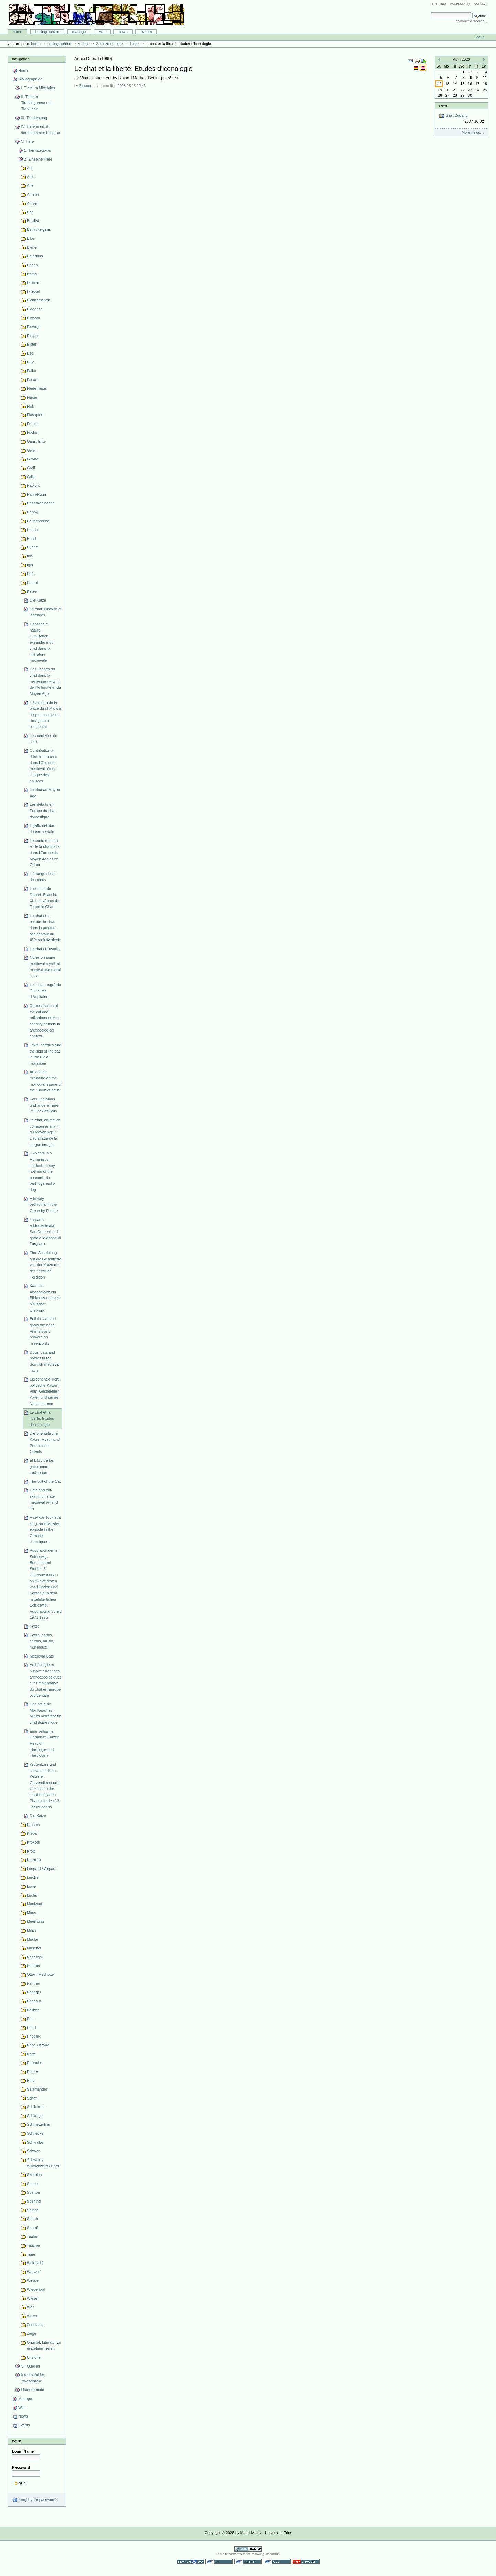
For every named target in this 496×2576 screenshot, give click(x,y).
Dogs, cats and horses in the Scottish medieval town (44, 1361)
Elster (32, 344)
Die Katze (38, 600)
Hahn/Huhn (36, 494)
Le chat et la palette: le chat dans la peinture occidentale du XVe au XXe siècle (45, 928)
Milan (31, 1930)
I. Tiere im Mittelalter (38, 88)
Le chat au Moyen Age (45, 793)
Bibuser (85, 86)
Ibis (30, 556)
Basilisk (33, 221)
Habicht (33, 485)
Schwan (33, 2151)
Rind (31, 2080)
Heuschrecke (38, 521)
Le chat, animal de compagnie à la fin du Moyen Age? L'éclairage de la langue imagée (45, 1132)
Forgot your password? (35, 2500)
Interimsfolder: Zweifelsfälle (33, 2378)
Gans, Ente (36, 441)
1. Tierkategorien (38, 150)
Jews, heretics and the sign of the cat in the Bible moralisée (45, 1054)
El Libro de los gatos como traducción (42, 1466)
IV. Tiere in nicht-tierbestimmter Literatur (40, 129)
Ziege (32, 2333)
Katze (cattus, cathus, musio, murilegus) (42, 1641)
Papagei (34, 1992)
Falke (31, 371)
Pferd (31, 2027)
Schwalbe (35, 2142)
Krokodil (34, 1842)
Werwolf (34, 2272)
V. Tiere (83, 44)
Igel (30, 565)
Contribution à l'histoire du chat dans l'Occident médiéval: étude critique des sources (43, 765)
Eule (30, 362)
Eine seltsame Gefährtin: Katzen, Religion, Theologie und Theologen (45, 1743)
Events (146, 32)
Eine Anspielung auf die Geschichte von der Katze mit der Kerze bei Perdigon (45, 1265)
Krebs (32, 1833)
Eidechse (34, 309)
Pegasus (34, 2001)
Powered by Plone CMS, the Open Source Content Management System (248, 2549)
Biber (31, 238)
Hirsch (32, 529)
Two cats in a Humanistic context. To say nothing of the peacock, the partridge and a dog (42, 1171)
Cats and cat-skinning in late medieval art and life (44, 1499)
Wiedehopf (36, 2289)
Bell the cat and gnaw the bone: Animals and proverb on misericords (43, 1331)
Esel (30, 353)
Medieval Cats (42, 1656)
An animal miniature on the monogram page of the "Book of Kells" (46, 1081)
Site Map (439, 3)
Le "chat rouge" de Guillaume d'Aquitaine (45, 991)
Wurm (32, 2316)
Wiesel (32, 2298)
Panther (33, 1983)
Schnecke (35, 2133)
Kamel (32, 583)
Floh (30, 406)
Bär (30, 212)
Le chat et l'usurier (45, 949)
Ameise (33, 194)
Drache (33, 282)
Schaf (32, 2098)
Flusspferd (36, 415)
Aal (29, 168)
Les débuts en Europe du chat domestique (42, 810)
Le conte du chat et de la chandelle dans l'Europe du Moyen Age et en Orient (44, 853)
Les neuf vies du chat (43, 738)
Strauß (32, 2228)
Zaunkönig (36, 2325)
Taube (32, 2236)
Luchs (32, 1895)
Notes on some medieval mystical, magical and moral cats (45, 966)
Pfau (31, 2018)
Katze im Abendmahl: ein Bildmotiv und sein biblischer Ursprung (45, 1298)
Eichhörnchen (38, 300)
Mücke (32, 1939)
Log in (480, 37)
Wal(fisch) (35, 2263)
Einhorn (33, 318)
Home (17, 32)
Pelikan (33, 2010)
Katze (134, 44)
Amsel (32, 203)
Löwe (31, 1886)
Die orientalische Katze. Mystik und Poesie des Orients (45, 1442)
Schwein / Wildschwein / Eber (43, 2163)
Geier (31, 450)
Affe (30, 185)
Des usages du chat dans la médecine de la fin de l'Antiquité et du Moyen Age (45, 681)
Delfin (32, 274)
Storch (32, 2219)
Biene (32, 247)
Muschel (34, 1948)
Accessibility (460, 3)
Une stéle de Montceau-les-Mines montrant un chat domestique (45, 1713)
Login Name (23, 2451)
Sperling (34, 2201)
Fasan (32, 380)
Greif (31, 468)
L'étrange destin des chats (43, 877)
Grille (31, 477)
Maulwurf (34, 1904)
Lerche (33, 1877)
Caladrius (35, 256)
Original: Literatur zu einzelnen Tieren (44, 2345)
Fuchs (32, 432)
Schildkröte (36, 2107)
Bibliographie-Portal (96, 14)
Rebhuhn (34, 2063)
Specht (33, 2184)
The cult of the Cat (45, 1481)
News (122, 32)
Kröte (31, 1851)
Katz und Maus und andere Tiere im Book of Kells (44, 1105)
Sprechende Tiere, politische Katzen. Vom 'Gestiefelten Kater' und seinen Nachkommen (45, 1391)
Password (21, 2467)
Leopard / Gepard (41, 1869)
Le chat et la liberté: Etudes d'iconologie (42, 1418)
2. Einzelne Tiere (109, 44)
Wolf (30, 2307)
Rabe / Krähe (38, 2045)
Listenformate (32, 2390)
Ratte (31, 2054)
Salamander (37, 2089)
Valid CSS (277, 2561)
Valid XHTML (248, 2561)
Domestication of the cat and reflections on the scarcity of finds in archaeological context (45, 1021)
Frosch (33, 424)
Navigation (20, 59)
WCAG (219, 2561)
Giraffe (32, 459)
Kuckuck (34, 1860)
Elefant (33, 335)
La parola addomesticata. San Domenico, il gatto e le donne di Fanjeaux (45, 1232)
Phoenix (34, 2036)
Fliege (32, 397)
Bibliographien (47, 32)
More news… (473, 132)
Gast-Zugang (461, 118)
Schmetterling (38, 2124)
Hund (31, 538)
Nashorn (34, 1965)
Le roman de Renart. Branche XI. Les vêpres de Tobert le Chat (44, 897)
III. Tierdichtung (34, 118)
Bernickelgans (39, 229)
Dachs (32, 265)
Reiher (32, 2072)
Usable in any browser (306, 2561)
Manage (79, 32)
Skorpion (34, 2175)
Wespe (33, 2280)
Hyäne (32, 547)
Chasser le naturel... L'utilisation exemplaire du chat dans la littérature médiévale (41, 642)
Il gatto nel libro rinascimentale (42, 828)
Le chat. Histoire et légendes (45, 612)
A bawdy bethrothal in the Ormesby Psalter (44, 1205)
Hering (32, 512)
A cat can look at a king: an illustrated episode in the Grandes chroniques (45, 1529)
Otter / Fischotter (41, 1974)
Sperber (33, 2192)
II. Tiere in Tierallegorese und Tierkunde (36, 103)
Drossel (33, 291)
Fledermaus (37, 388)
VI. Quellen (30, 2366)
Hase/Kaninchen (41, 503)
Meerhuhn (35, 1921)
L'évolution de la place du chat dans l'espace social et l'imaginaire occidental (46, 714)
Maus (31, 1913)
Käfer (31, 574)
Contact (480, 3)
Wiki (102, 32)
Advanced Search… (472, 21)
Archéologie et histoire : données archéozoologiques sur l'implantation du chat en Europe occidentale (46, 1680)
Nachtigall (35, 1957)
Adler (31, 177)
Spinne (33, 2210)
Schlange (35, 2116)
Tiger (31, 2254)
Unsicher (34, 2357)
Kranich (33, 1825)
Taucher (33, 2245)
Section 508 (190, 2561)
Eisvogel (34, 327)
